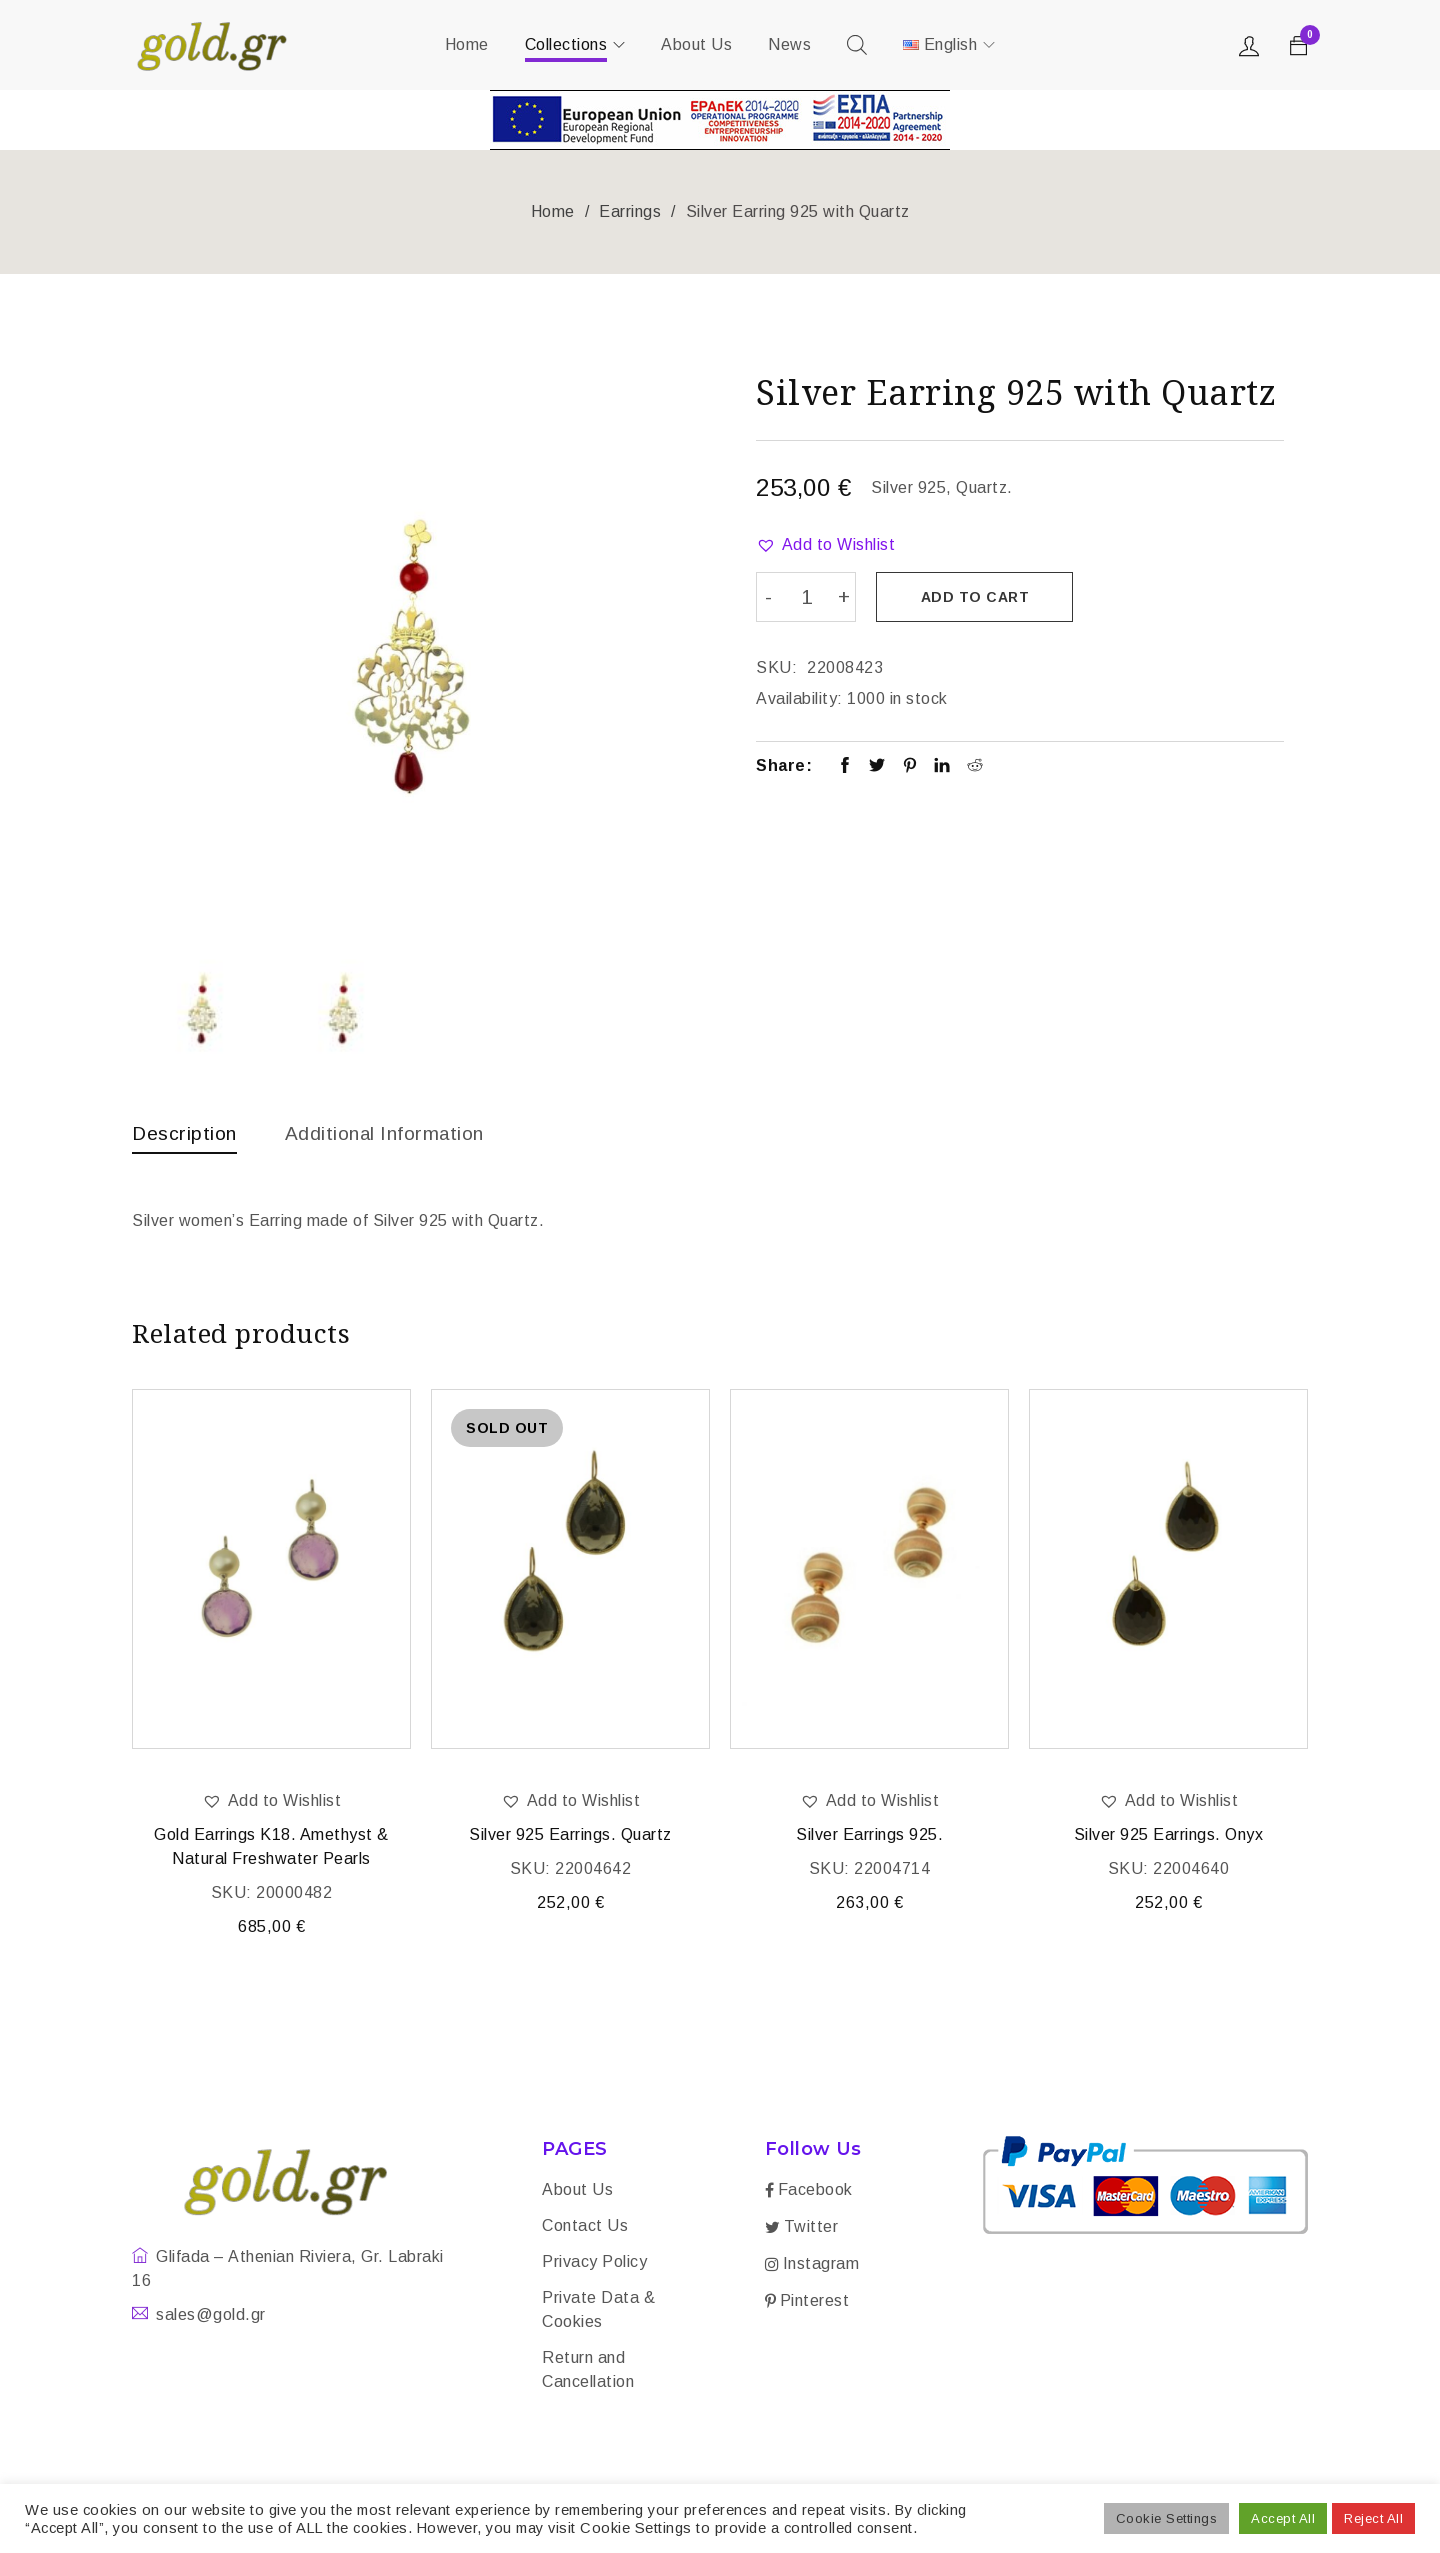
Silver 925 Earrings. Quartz (570, 1836)
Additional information (392, 1133)
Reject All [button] (1373, 2518)
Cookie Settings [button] (1167, 2518)
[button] (825, 545)
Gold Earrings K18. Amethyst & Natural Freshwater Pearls (271, 1848)
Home (553, 211)
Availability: (799, 697)
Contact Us (585, 2227)
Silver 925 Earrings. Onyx (1169, 1836)
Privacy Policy (594, 2263)
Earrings (630, 211)
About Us (577, 2191)
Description (186, 1133)
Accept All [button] (1283, 2518)
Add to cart (976, 597)
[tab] (186, 1138)
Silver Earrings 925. (869, 1836)
